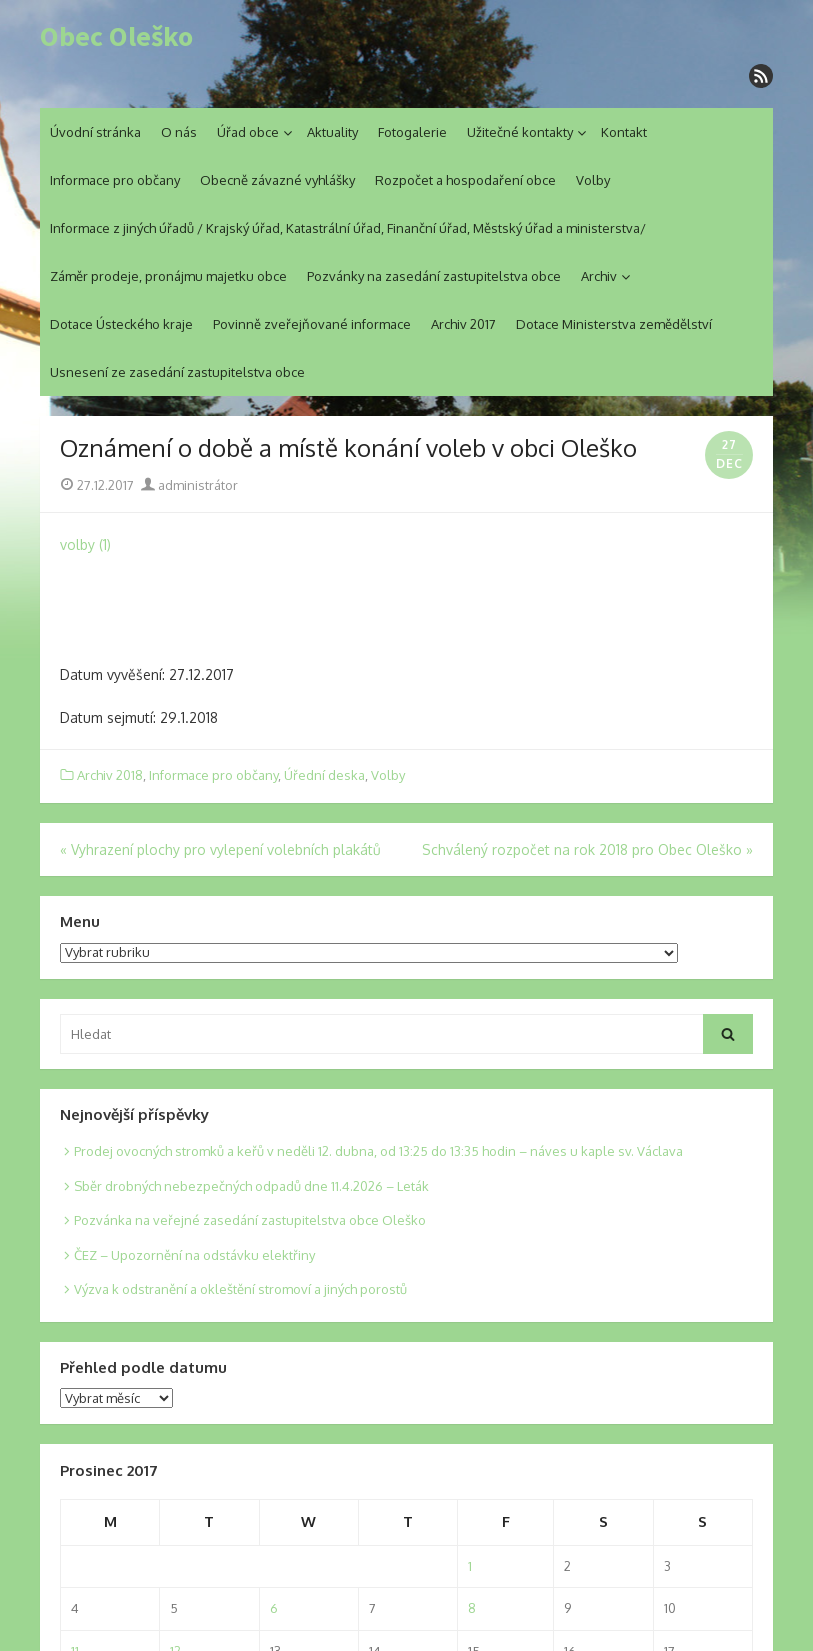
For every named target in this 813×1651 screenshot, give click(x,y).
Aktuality (332, 132)
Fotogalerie (412, 132)
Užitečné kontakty (520, 132)
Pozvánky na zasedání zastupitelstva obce (434, 276)
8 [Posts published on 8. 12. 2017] (472, 1608)
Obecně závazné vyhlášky (277, 180)
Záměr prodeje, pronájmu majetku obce (168, 276)
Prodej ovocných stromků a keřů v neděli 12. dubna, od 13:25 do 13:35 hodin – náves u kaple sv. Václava (378, 1151)
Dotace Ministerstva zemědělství (614, 324)
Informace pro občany (115, 180)
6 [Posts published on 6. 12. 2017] (274, 1608)
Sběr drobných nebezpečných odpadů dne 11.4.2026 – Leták (251, 1186)
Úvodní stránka (95, 132)
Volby (593, 180)
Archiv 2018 (110, 775)
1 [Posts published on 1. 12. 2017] (470, 1566)
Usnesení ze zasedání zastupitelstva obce (177, 372)
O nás (179, 132)
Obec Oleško (116, 37)
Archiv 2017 (463, 324)
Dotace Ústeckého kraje (121, 324)
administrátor (189, 485)
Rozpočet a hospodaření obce (465, 180)
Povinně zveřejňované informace (312, 324)
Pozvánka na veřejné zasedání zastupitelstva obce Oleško (250, 1220)
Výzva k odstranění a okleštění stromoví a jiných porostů (240, 1289)
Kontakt (624, 132)
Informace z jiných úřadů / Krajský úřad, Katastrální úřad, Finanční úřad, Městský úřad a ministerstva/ (348, 228)
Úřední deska (324, 775)
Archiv (599, 276)
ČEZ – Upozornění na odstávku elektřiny (194, 1255)
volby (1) (85, 544)
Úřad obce (248, 132)
